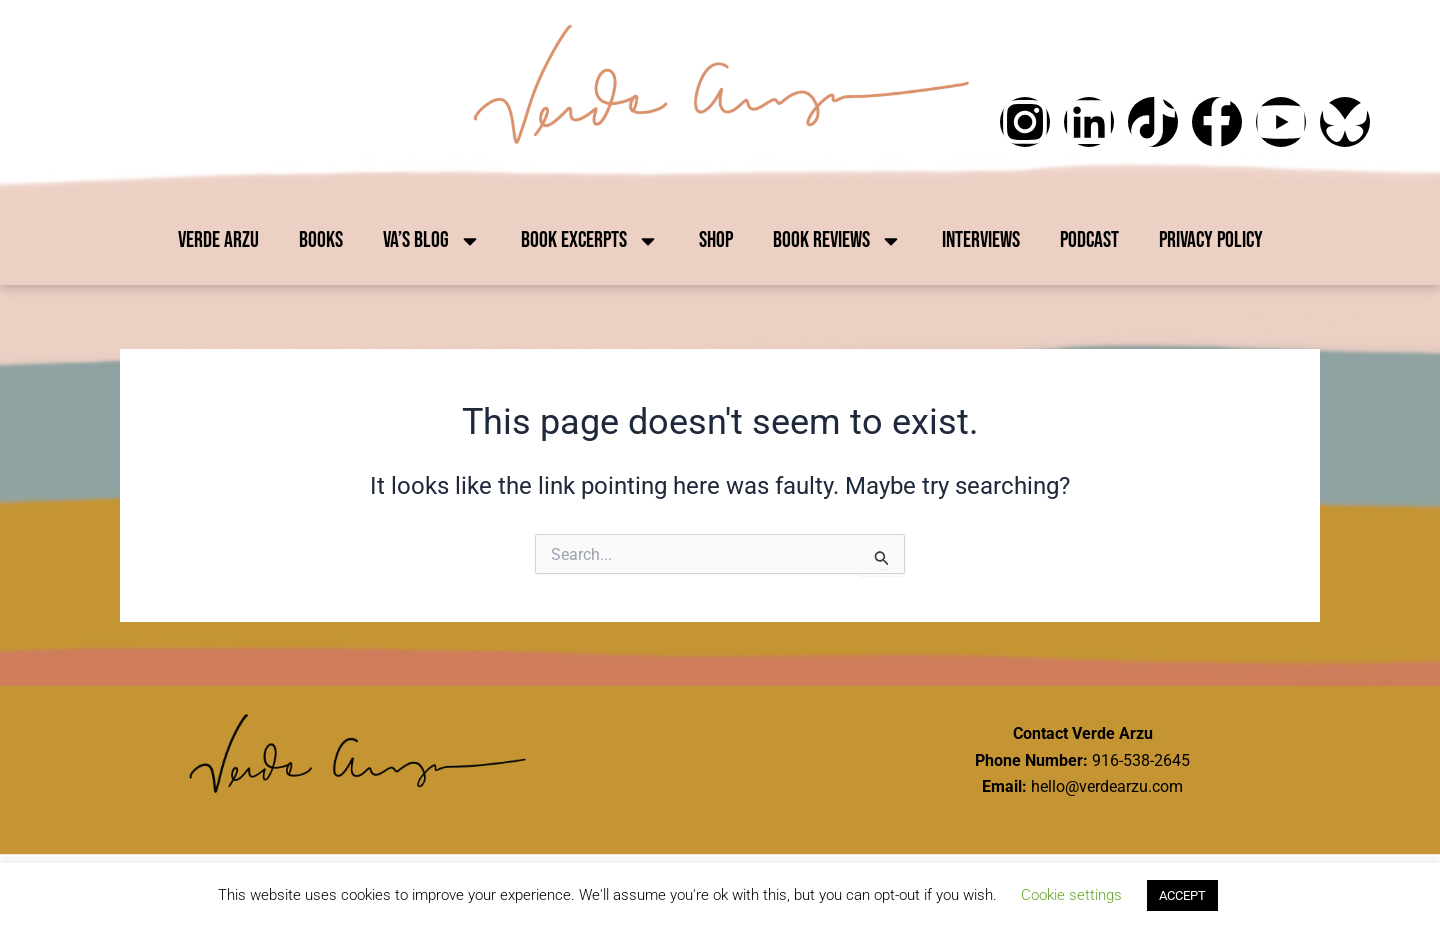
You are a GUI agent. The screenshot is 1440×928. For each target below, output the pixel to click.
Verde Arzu (218, 240)
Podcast (1089, 240)
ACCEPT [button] (1182, 895)
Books (321, 240)
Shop (716, 240)
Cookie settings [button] (1071, 895)
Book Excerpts (590, 241)
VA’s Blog (432, 241)
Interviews (981, 240)
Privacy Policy (1211, 240)
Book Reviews (837, 241)
